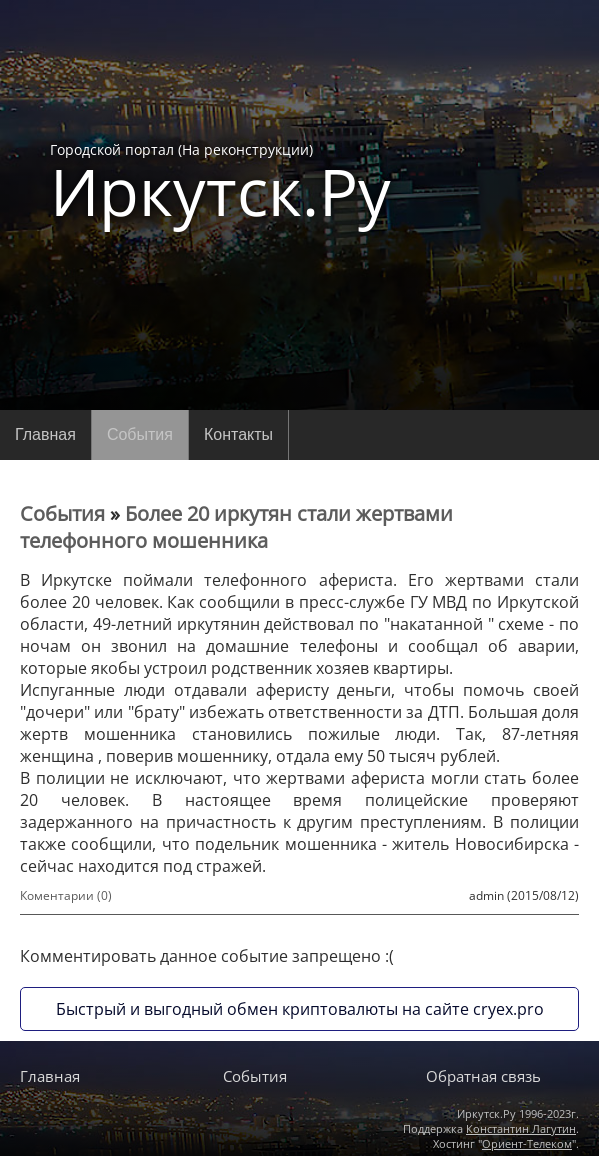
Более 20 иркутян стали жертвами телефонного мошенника (236, 527)
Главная (45, 434)
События (140, 434)
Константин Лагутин (521, 1128)
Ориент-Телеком (527, 1143)
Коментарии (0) (66, 895)
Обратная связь (483, 1076)
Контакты (238, 434)
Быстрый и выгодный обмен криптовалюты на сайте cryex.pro (300, 1009)
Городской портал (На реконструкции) (220, 182)
